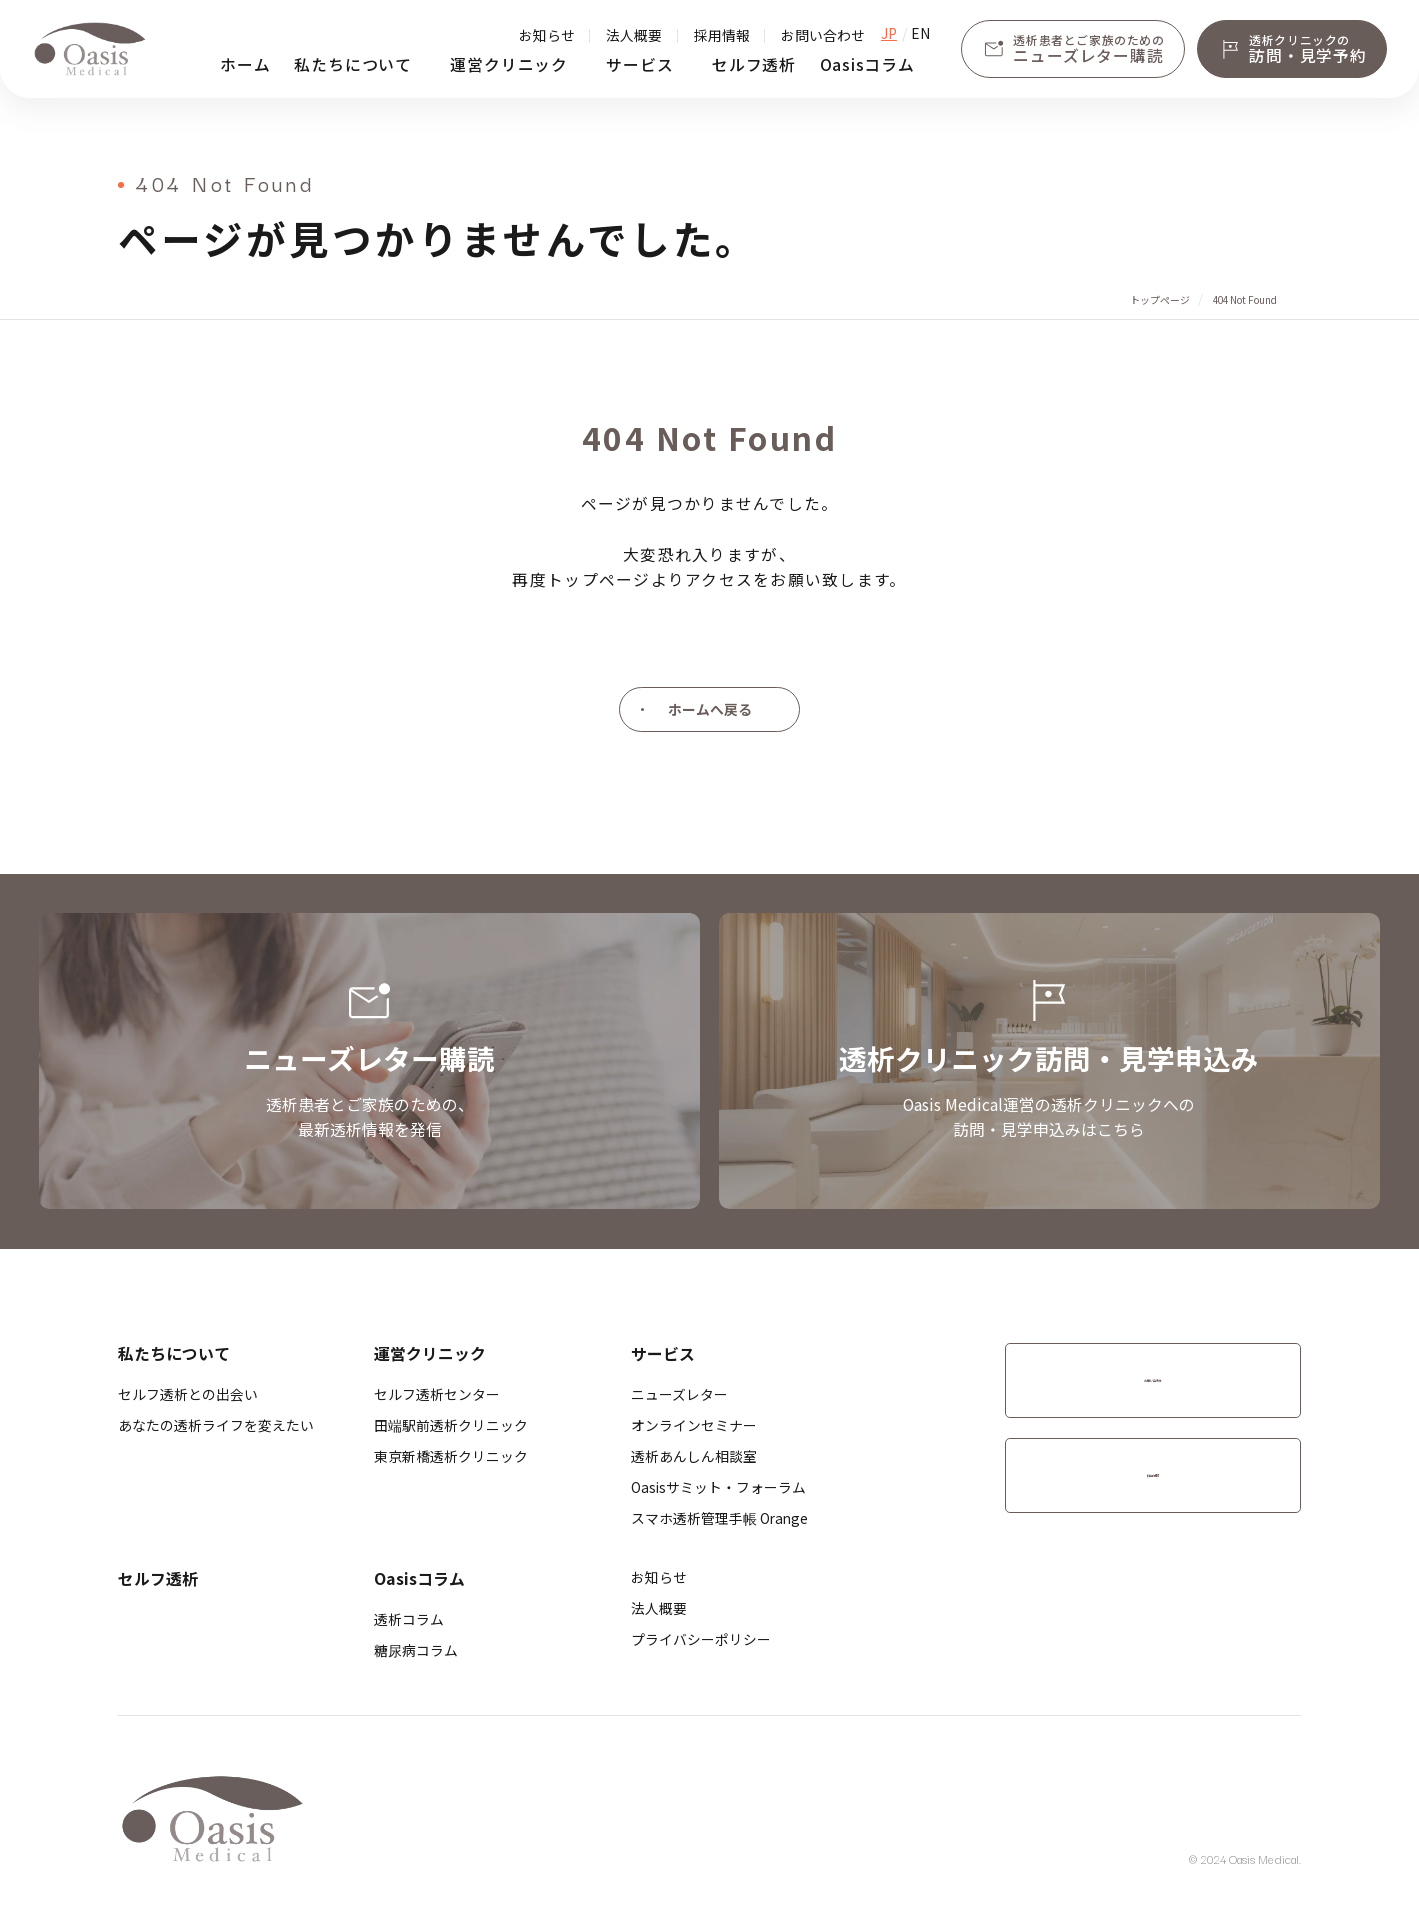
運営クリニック (509, 64)
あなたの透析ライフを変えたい (216, 1425)
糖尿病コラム (416, 1650)
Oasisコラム (867, 64)
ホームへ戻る (710, 709)
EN (920, 34)
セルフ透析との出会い (188, 1394)
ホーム (245, 64)
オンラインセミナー (694, 1425)
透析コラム (409, 1619)
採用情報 (722, 35)
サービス (639, 64)
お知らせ (547, 35)
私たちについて (353, 64)
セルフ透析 (754, 64)
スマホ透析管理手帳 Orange (719, 1518)
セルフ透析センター (437, 1394)
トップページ (1160, 300)
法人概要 (634, 35)
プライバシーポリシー (701, 1639)
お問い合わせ (823, 35)
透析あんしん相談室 (694, 1456)
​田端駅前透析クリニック (451, 1425)
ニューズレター (679, 1394)
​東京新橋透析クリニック (451, 1456)
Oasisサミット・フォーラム (718, 1487)
